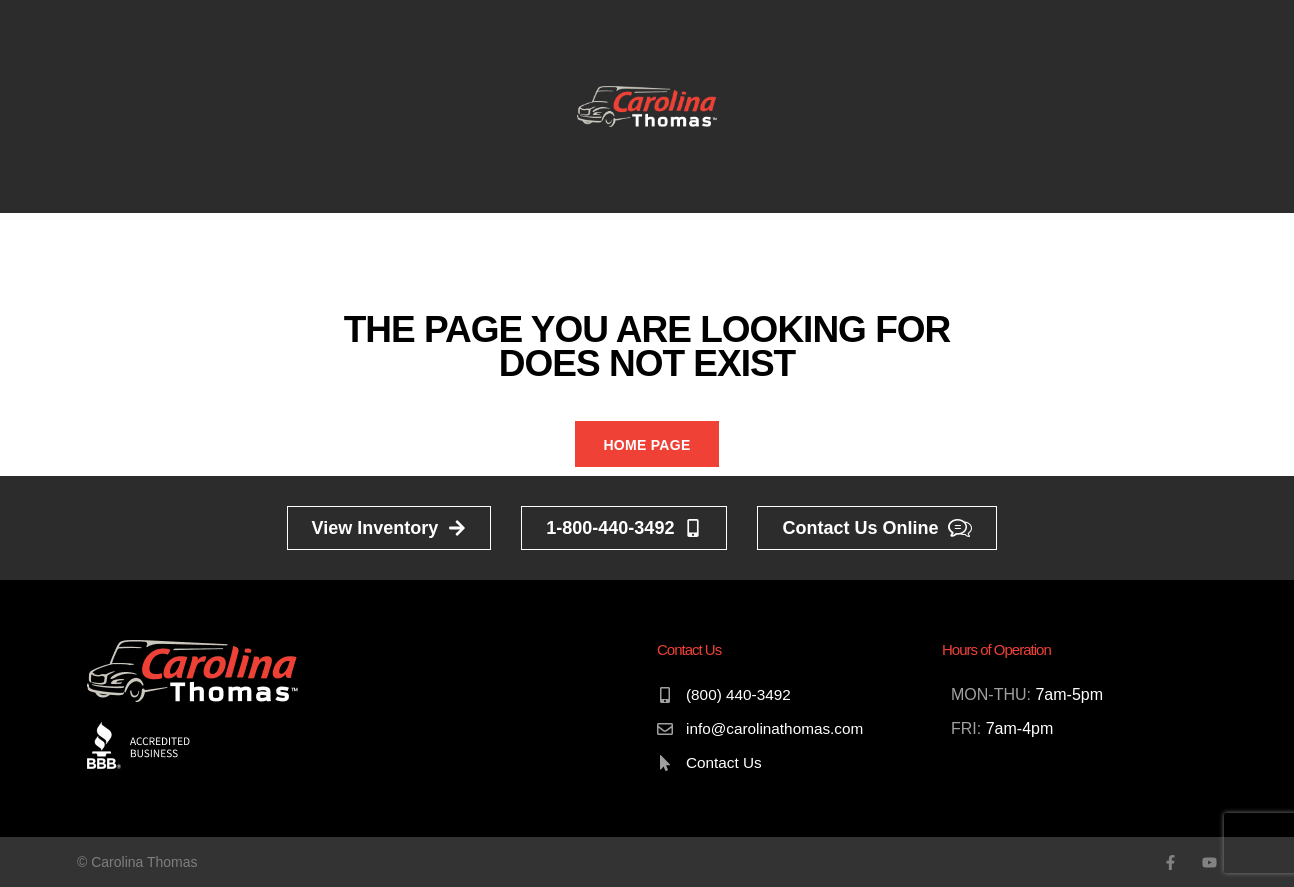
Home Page (646, 445)
